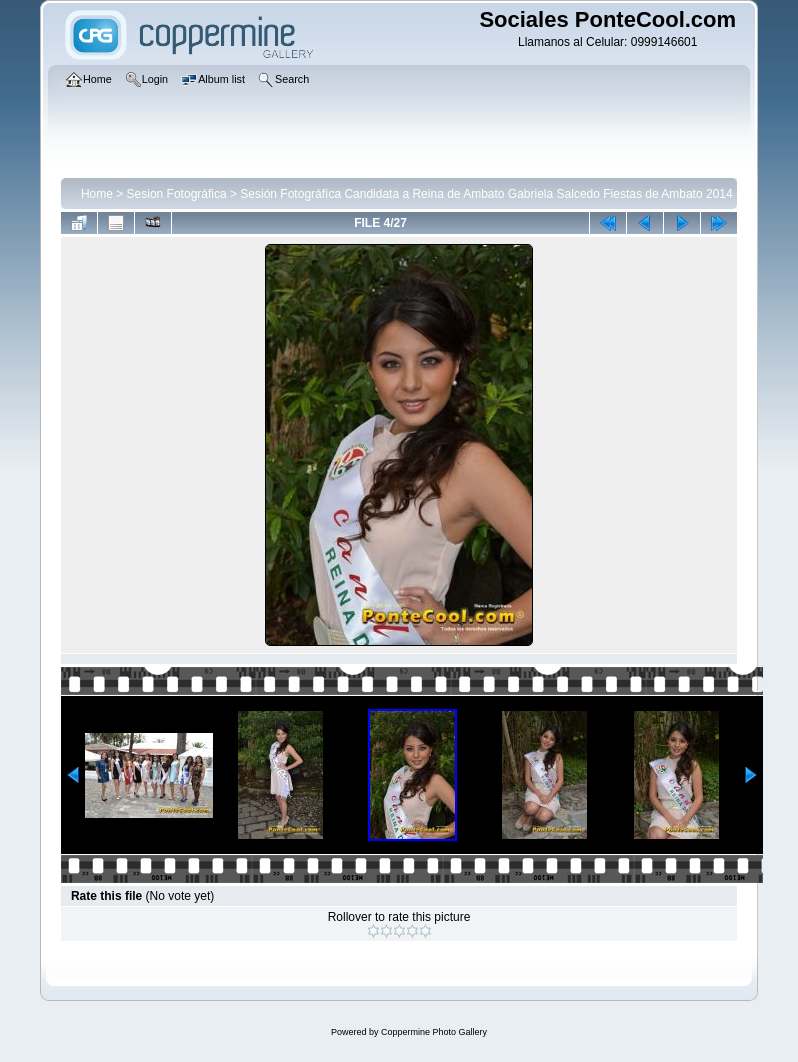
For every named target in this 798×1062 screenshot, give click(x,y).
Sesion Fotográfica (177, 194)
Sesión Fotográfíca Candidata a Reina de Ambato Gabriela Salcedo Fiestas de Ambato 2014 (486, 194)
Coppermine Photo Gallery (434, 1032)
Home (97, 194)
